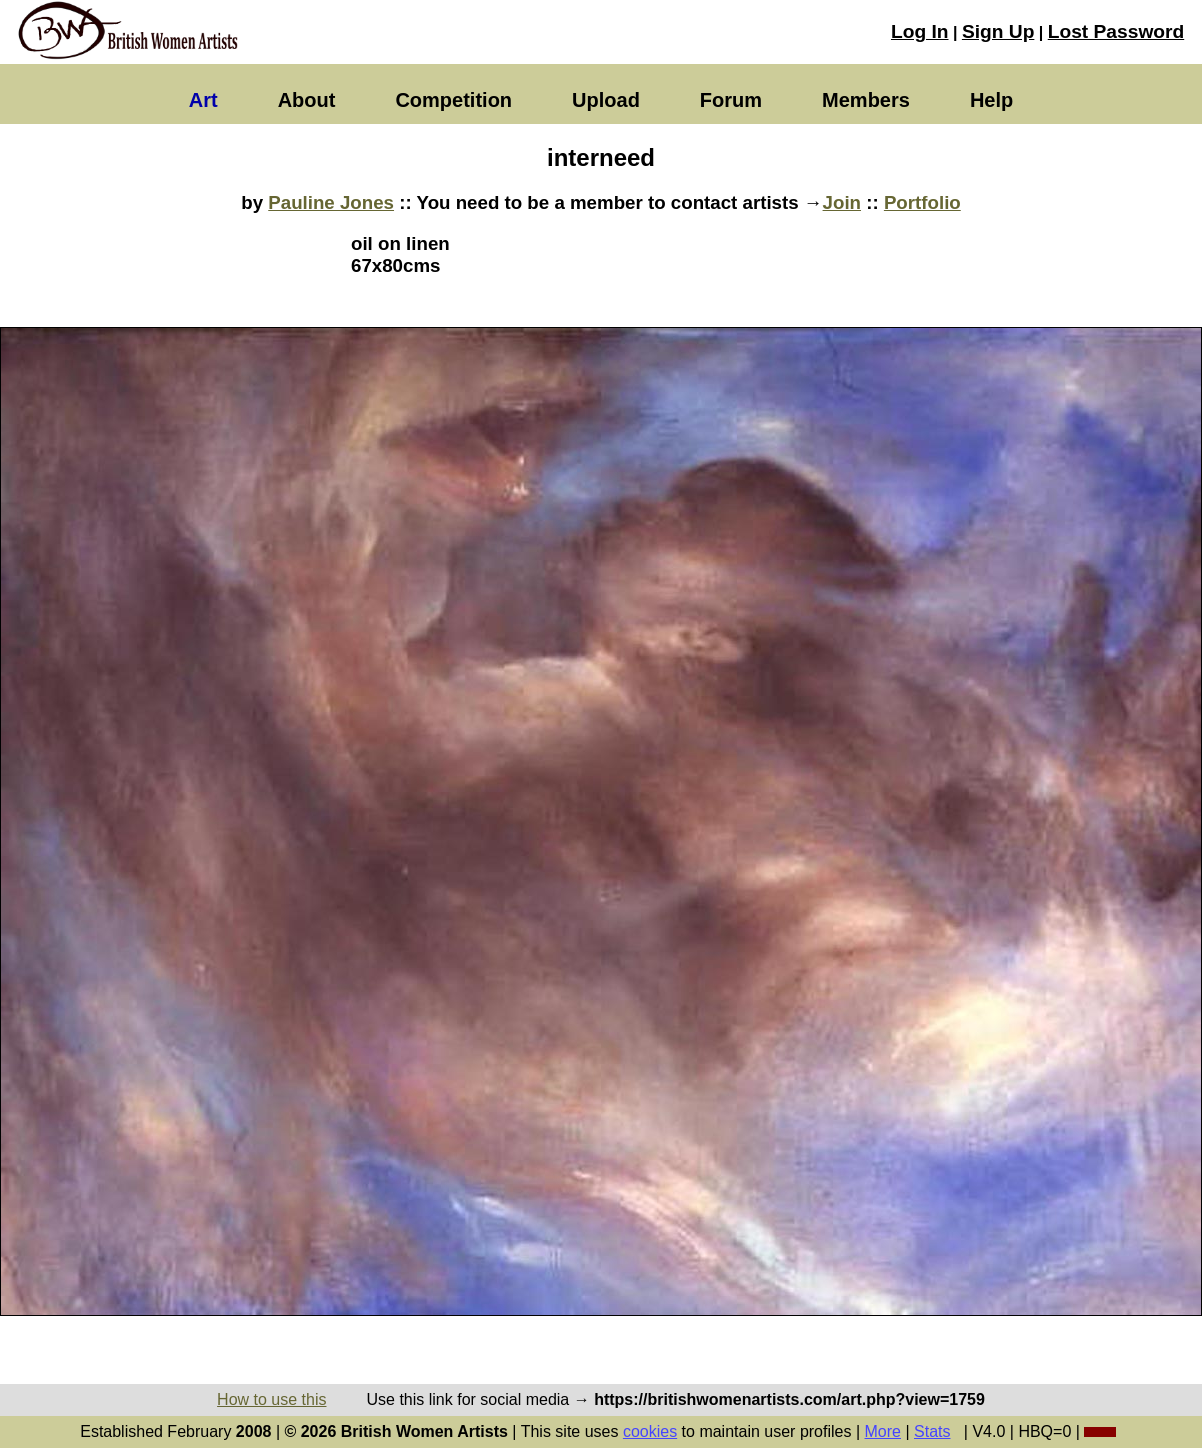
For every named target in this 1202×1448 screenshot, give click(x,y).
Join (842, 202)
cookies (650, 1431)
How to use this (271, 1399)
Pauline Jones (331, 202)
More (883, 1431)
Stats (932, 1431)
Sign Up (998, 31)
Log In (920, 31)
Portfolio (922, 202)
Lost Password (1116, 31)
